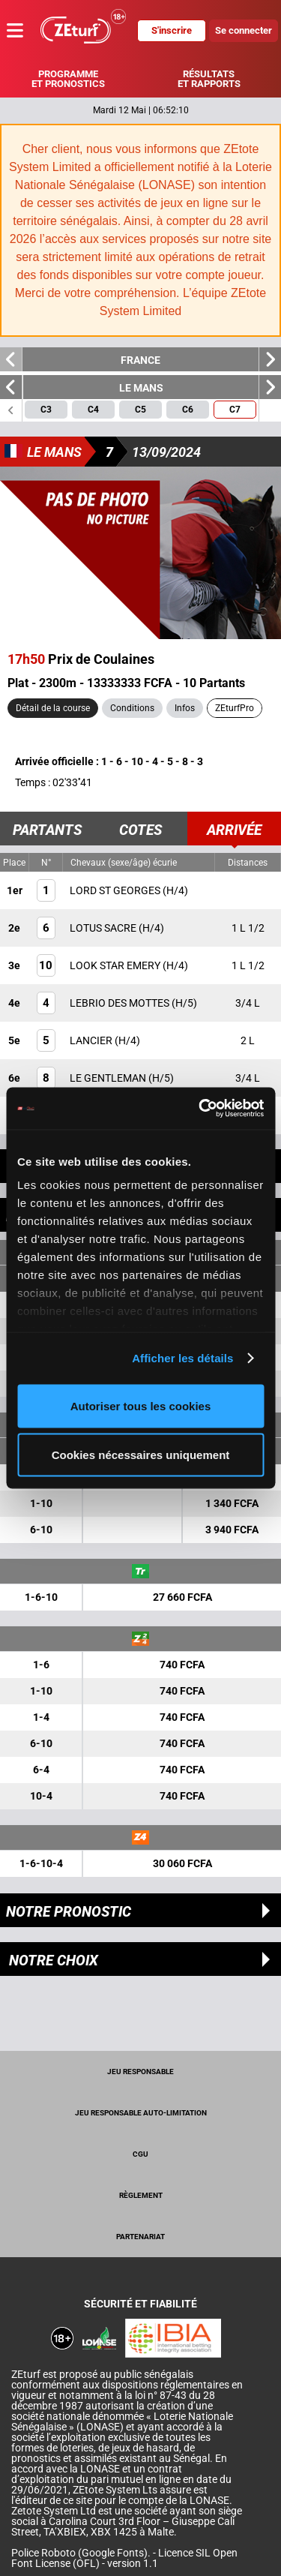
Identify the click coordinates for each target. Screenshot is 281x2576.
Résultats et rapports (209, 78)
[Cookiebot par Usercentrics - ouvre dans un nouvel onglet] (200, 1108)
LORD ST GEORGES (116, 890)
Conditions (132, 708)
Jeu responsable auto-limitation (141, 2113)
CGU (140, 2154)
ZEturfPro (234, 708)
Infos (185, 708)
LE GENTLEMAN (109, 1078)
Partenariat (140, 2236)
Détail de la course (53, 708)
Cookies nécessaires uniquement (141, 1455)
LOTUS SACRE (104, 928)
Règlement (141, 2195)
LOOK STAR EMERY (116, 965)
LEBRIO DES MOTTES (121, 1003)
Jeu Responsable (140, 2071)
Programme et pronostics (68, 78)
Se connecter (243, 30)
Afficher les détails (182, 1358)
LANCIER (92, 1040)
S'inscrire (171, 30)
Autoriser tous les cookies (140, 1405)
